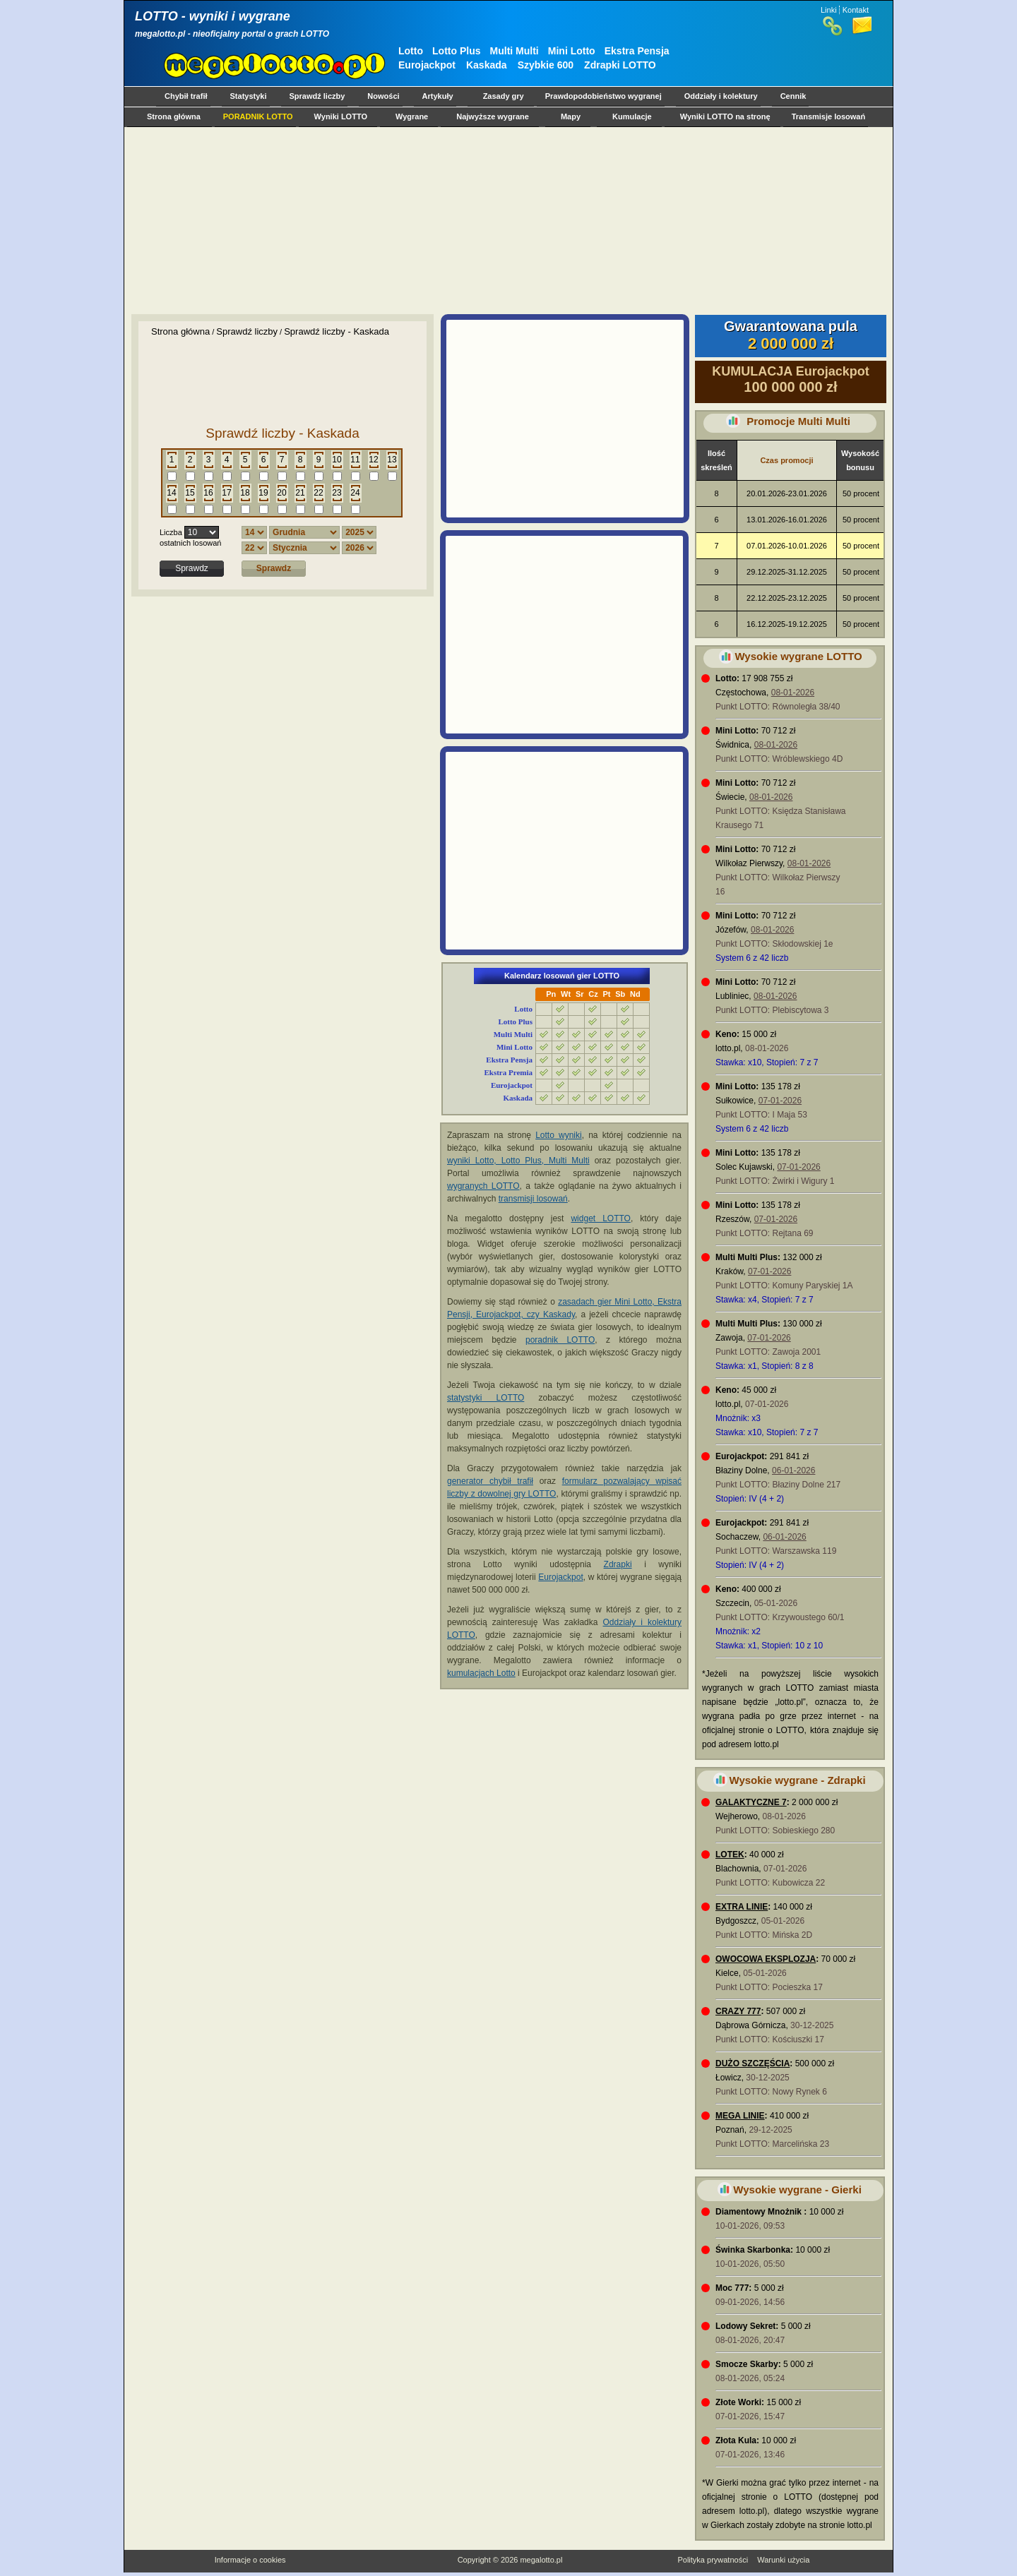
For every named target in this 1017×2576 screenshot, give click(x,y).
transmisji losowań (533, 1199)
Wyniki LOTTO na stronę (725, 116)
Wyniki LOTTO (340, 116)
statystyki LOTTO (485, 1398)
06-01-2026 (793, 1470)
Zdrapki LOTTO (620, 65)
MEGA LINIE (740, 2116)
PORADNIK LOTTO (258, 116)
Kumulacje (632, 116)
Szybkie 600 (545, 65)
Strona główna (174, 116)
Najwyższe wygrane (492, 116)
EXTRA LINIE (741, 1907)
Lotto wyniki (558, 1135)
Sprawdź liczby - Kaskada (336, 331)
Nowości (383, 96)
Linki (829, 10)
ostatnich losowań (190, 543)
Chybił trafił (186, 96)
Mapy (571, 116)
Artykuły (437, 96)
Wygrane (412, 116)
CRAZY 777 (738, 2011)
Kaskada (486, 65)
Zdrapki (618, 1564)
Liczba (171, 532)
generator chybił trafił (490, 1481)
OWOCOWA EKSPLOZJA (765, 1959)
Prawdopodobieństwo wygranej (603, 96)
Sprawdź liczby (317, 96)
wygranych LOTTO (483, 1186)
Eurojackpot (427, 65)
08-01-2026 (792, 692)
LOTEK (729, 1854)
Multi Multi (514, 50)
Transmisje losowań (829, 116)
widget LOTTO (600, 1218)
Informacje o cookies (250, 2560)
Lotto (410, 50)
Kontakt (856, 10)
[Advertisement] (505, 220)
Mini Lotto (571, 50)
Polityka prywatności (712, 2560)
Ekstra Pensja (637, 50)
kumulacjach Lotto (481, 1673)
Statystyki (248, 96)
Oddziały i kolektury (721, 96)
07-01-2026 (780, 1101)
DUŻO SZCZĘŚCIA (752, 2063)
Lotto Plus (456, 50)
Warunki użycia (783, 2560)
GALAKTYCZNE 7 (751, 1802)
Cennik (793, 96)
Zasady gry (503, 96)
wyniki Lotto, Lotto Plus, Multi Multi (518, 1161)
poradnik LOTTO (560, 1340)
